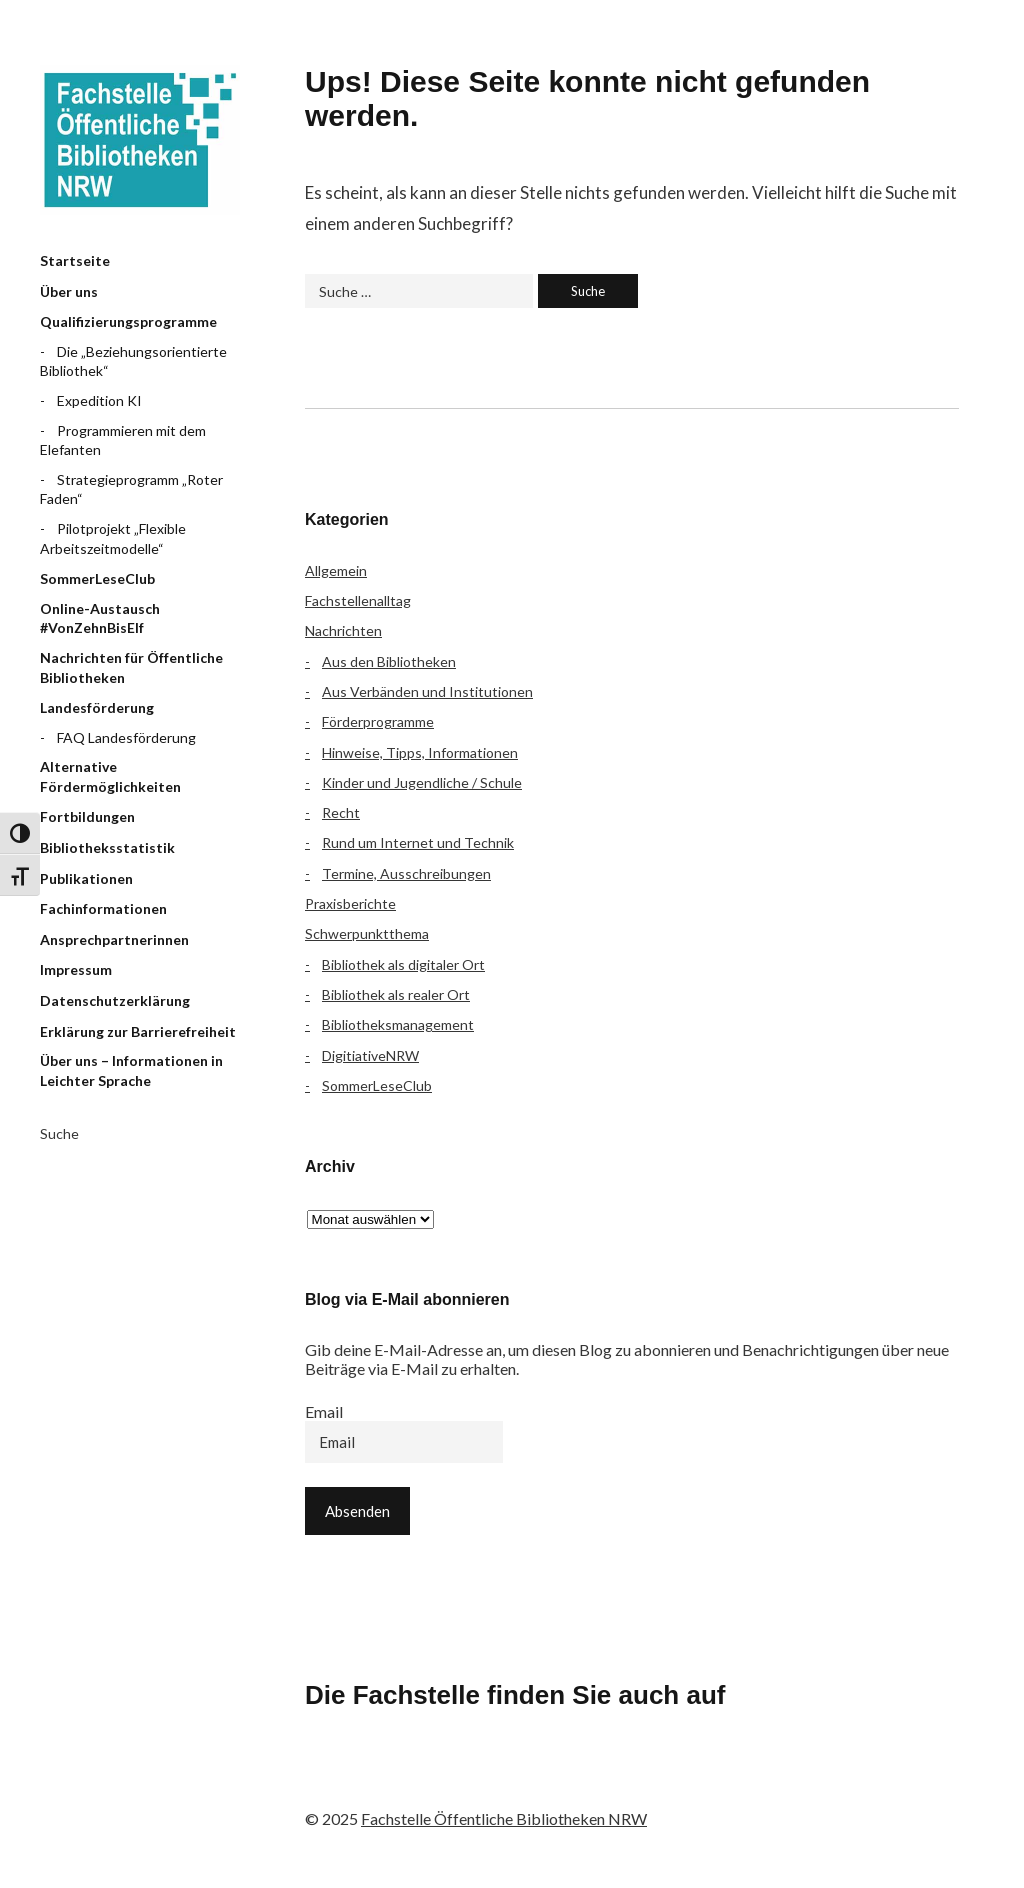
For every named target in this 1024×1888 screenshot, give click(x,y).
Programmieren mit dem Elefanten (123, 440)
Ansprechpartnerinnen (114, 939)
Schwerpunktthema (367, 933)
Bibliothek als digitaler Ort (403, 964)
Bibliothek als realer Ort (396, 994)
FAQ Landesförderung (126, 737)
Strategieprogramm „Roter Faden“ (131, 489)
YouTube (489, 1778)
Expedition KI (99, 400)
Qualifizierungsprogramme (128, 321)
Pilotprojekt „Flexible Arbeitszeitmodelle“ (113, 538)
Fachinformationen (103, 908)
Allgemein (336, 570)
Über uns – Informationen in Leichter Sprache (131, 1070)
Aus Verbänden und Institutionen (427, 691)
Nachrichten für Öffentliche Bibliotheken (131, 667)
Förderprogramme (378, 721)
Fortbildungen (87, 816)
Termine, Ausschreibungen (406, 873)
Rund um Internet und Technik (418, 842)
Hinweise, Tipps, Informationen (420, 752)
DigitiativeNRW (370, 1055)
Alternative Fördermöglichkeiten (110, 776)
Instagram (436, 1778)
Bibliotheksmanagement (398, 1024)
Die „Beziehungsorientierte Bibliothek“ (133, 361)
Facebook (330, 1778)
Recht (341, 812)
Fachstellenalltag (358, 600)
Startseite (75, 260)
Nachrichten (343, 630)
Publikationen (86, 878)
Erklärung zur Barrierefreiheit (138, 1031)
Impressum (76, 969)
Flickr (383, 1778)
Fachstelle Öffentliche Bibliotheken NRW (140, 140)
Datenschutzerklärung (115, 1000)
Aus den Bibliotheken (389, 661)
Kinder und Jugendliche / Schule (422, 782)
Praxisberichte (350, 903)
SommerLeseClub (97, 578)
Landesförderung (97, 707)
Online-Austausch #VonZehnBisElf (100, 618)
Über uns (69, 291)
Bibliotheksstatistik (107, 847)
